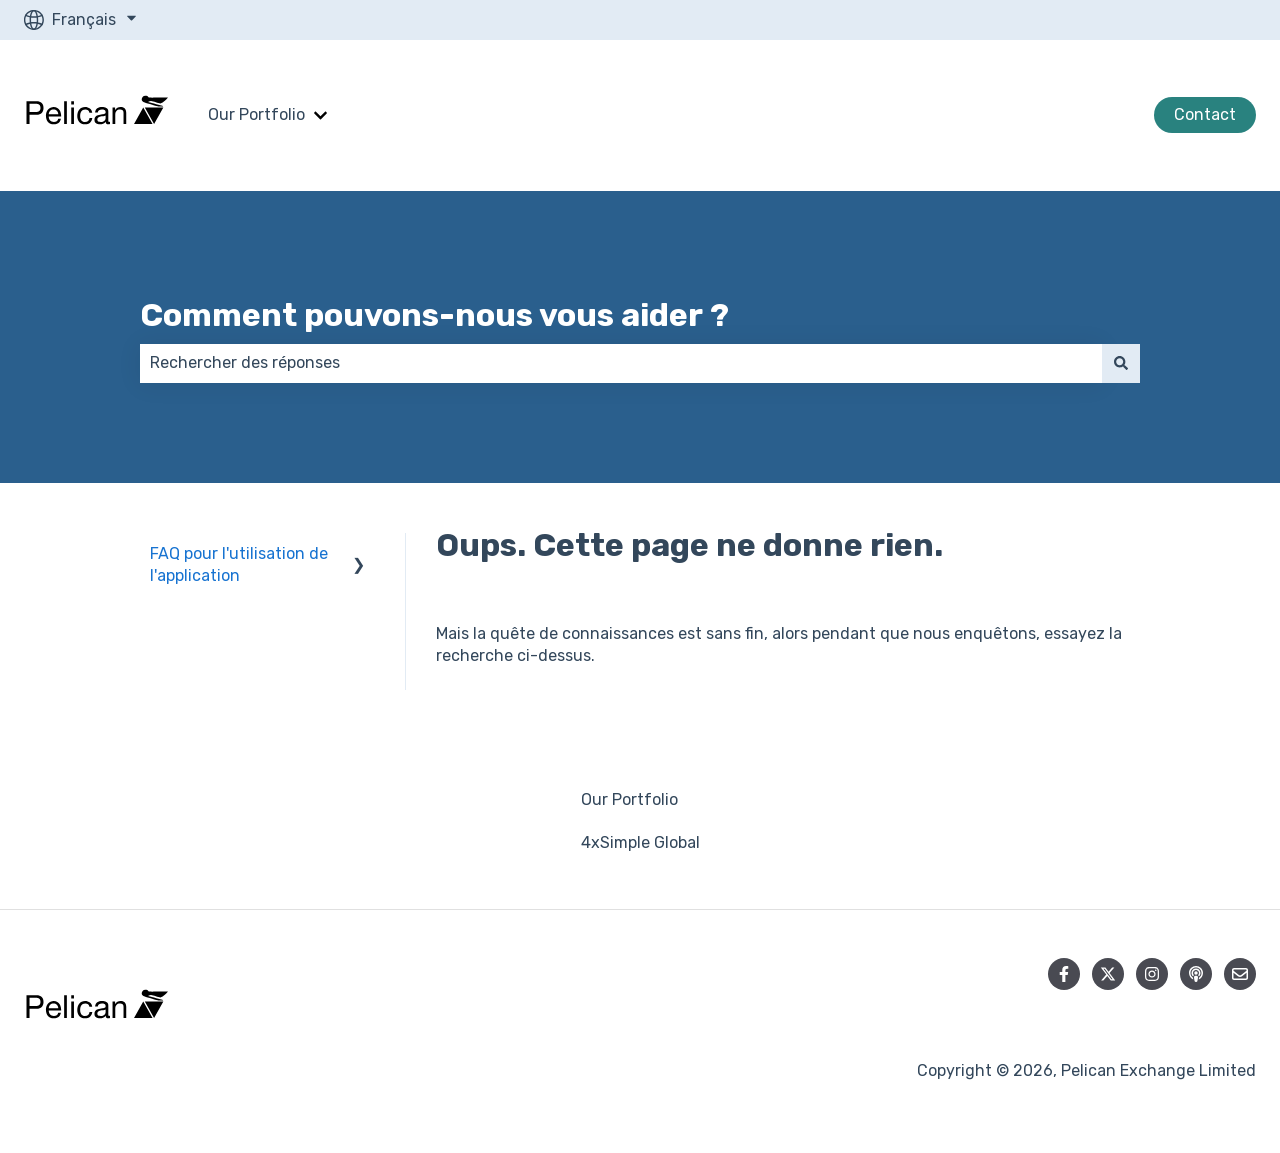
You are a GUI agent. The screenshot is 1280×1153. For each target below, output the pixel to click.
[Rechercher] (1121, 363)
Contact (1205, 114)
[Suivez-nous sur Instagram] (1152, 974)
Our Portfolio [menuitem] (629, 799)
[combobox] (621, 363)
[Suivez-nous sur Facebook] (1064, 974)
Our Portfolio (256, 114)
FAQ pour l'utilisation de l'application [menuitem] (239, 564)
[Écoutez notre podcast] (1196, 974)
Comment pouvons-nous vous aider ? (434, 315)
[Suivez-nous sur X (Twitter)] (1108, 974)
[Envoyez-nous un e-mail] (1240, 974)
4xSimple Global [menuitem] (640, 842)
